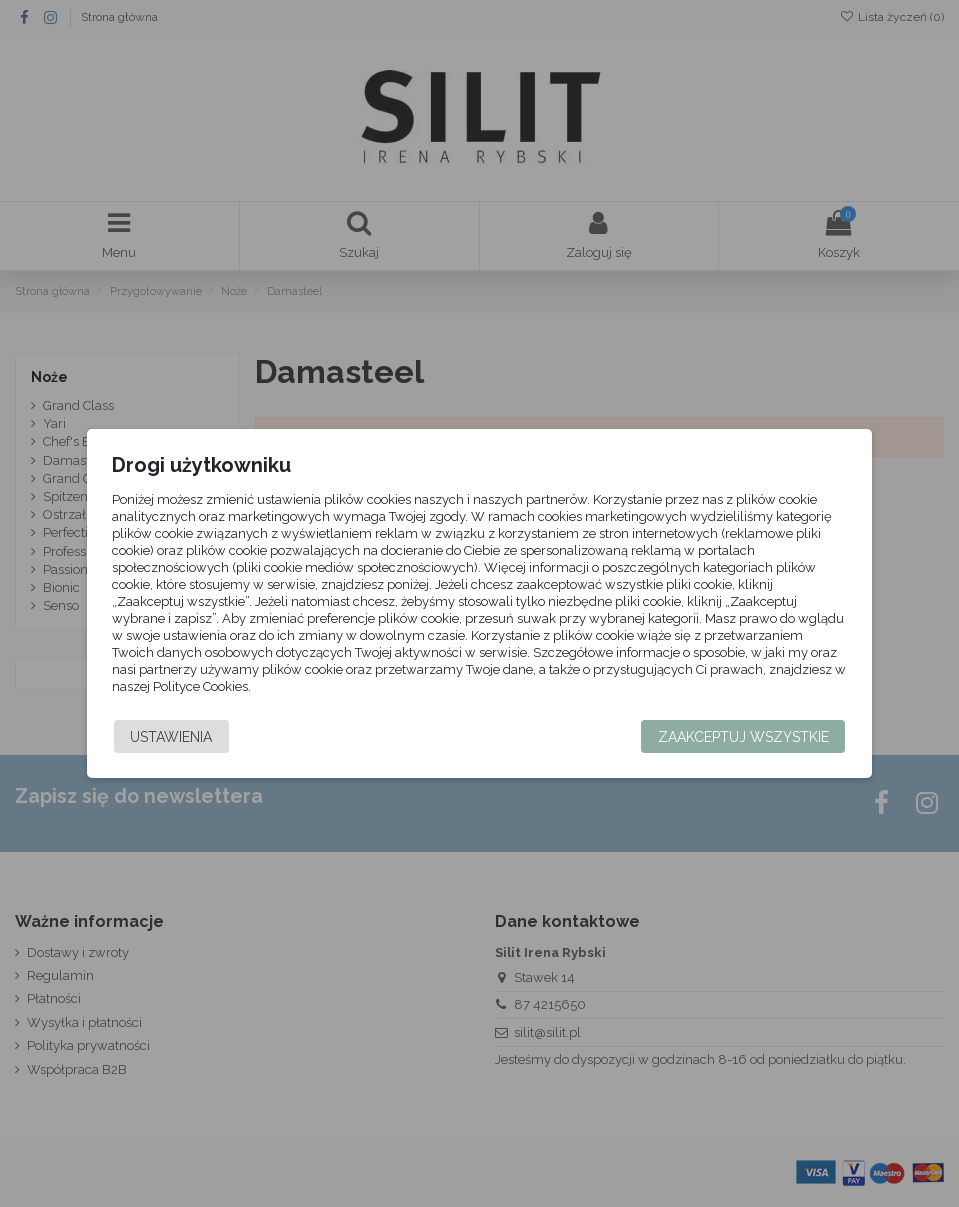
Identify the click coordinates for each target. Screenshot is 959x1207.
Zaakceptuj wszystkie (734, 737)
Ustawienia (180, 737)
